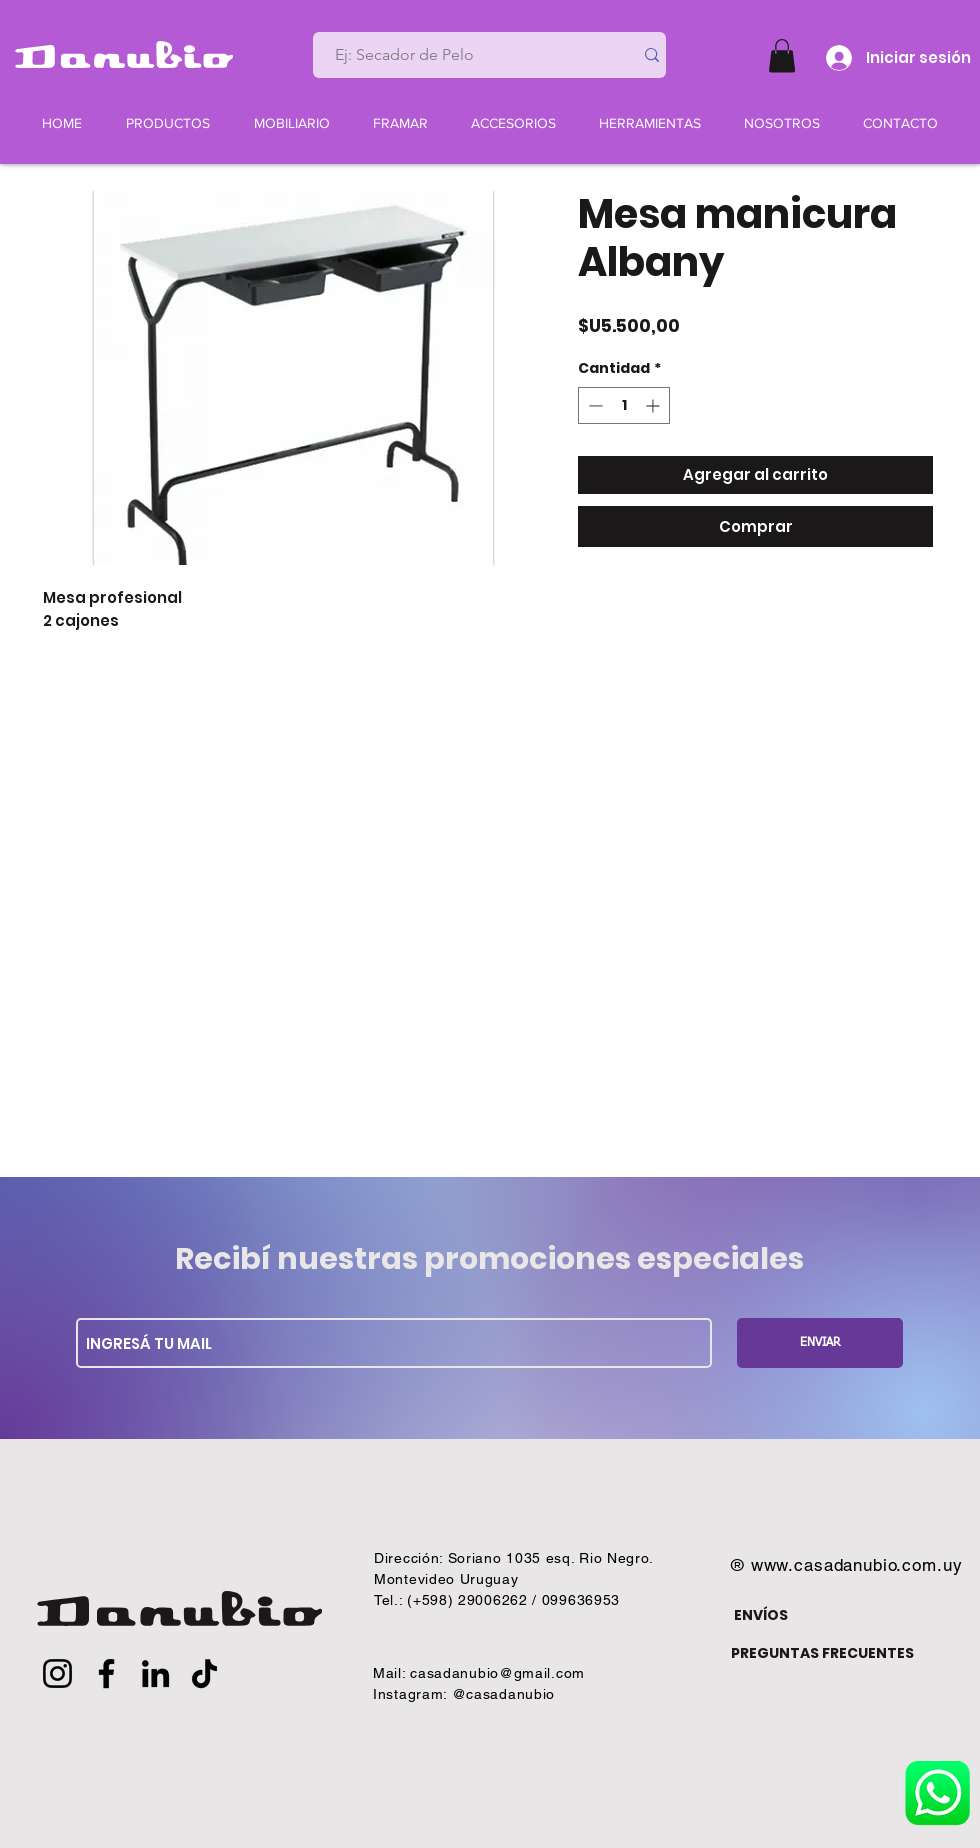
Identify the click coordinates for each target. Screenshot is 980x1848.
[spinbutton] (624, 405)
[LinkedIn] (155, 1673)
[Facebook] (106, 1673)
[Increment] (654, 405)
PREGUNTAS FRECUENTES (822, 1653)
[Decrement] (593, 405)
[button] (782, 55)
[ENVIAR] (820, 1343)
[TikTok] (204, 1673)
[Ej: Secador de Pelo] (465, 55)
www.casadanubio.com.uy (857, 1565)
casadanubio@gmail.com (497, 1673)
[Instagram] (57, 1673)
